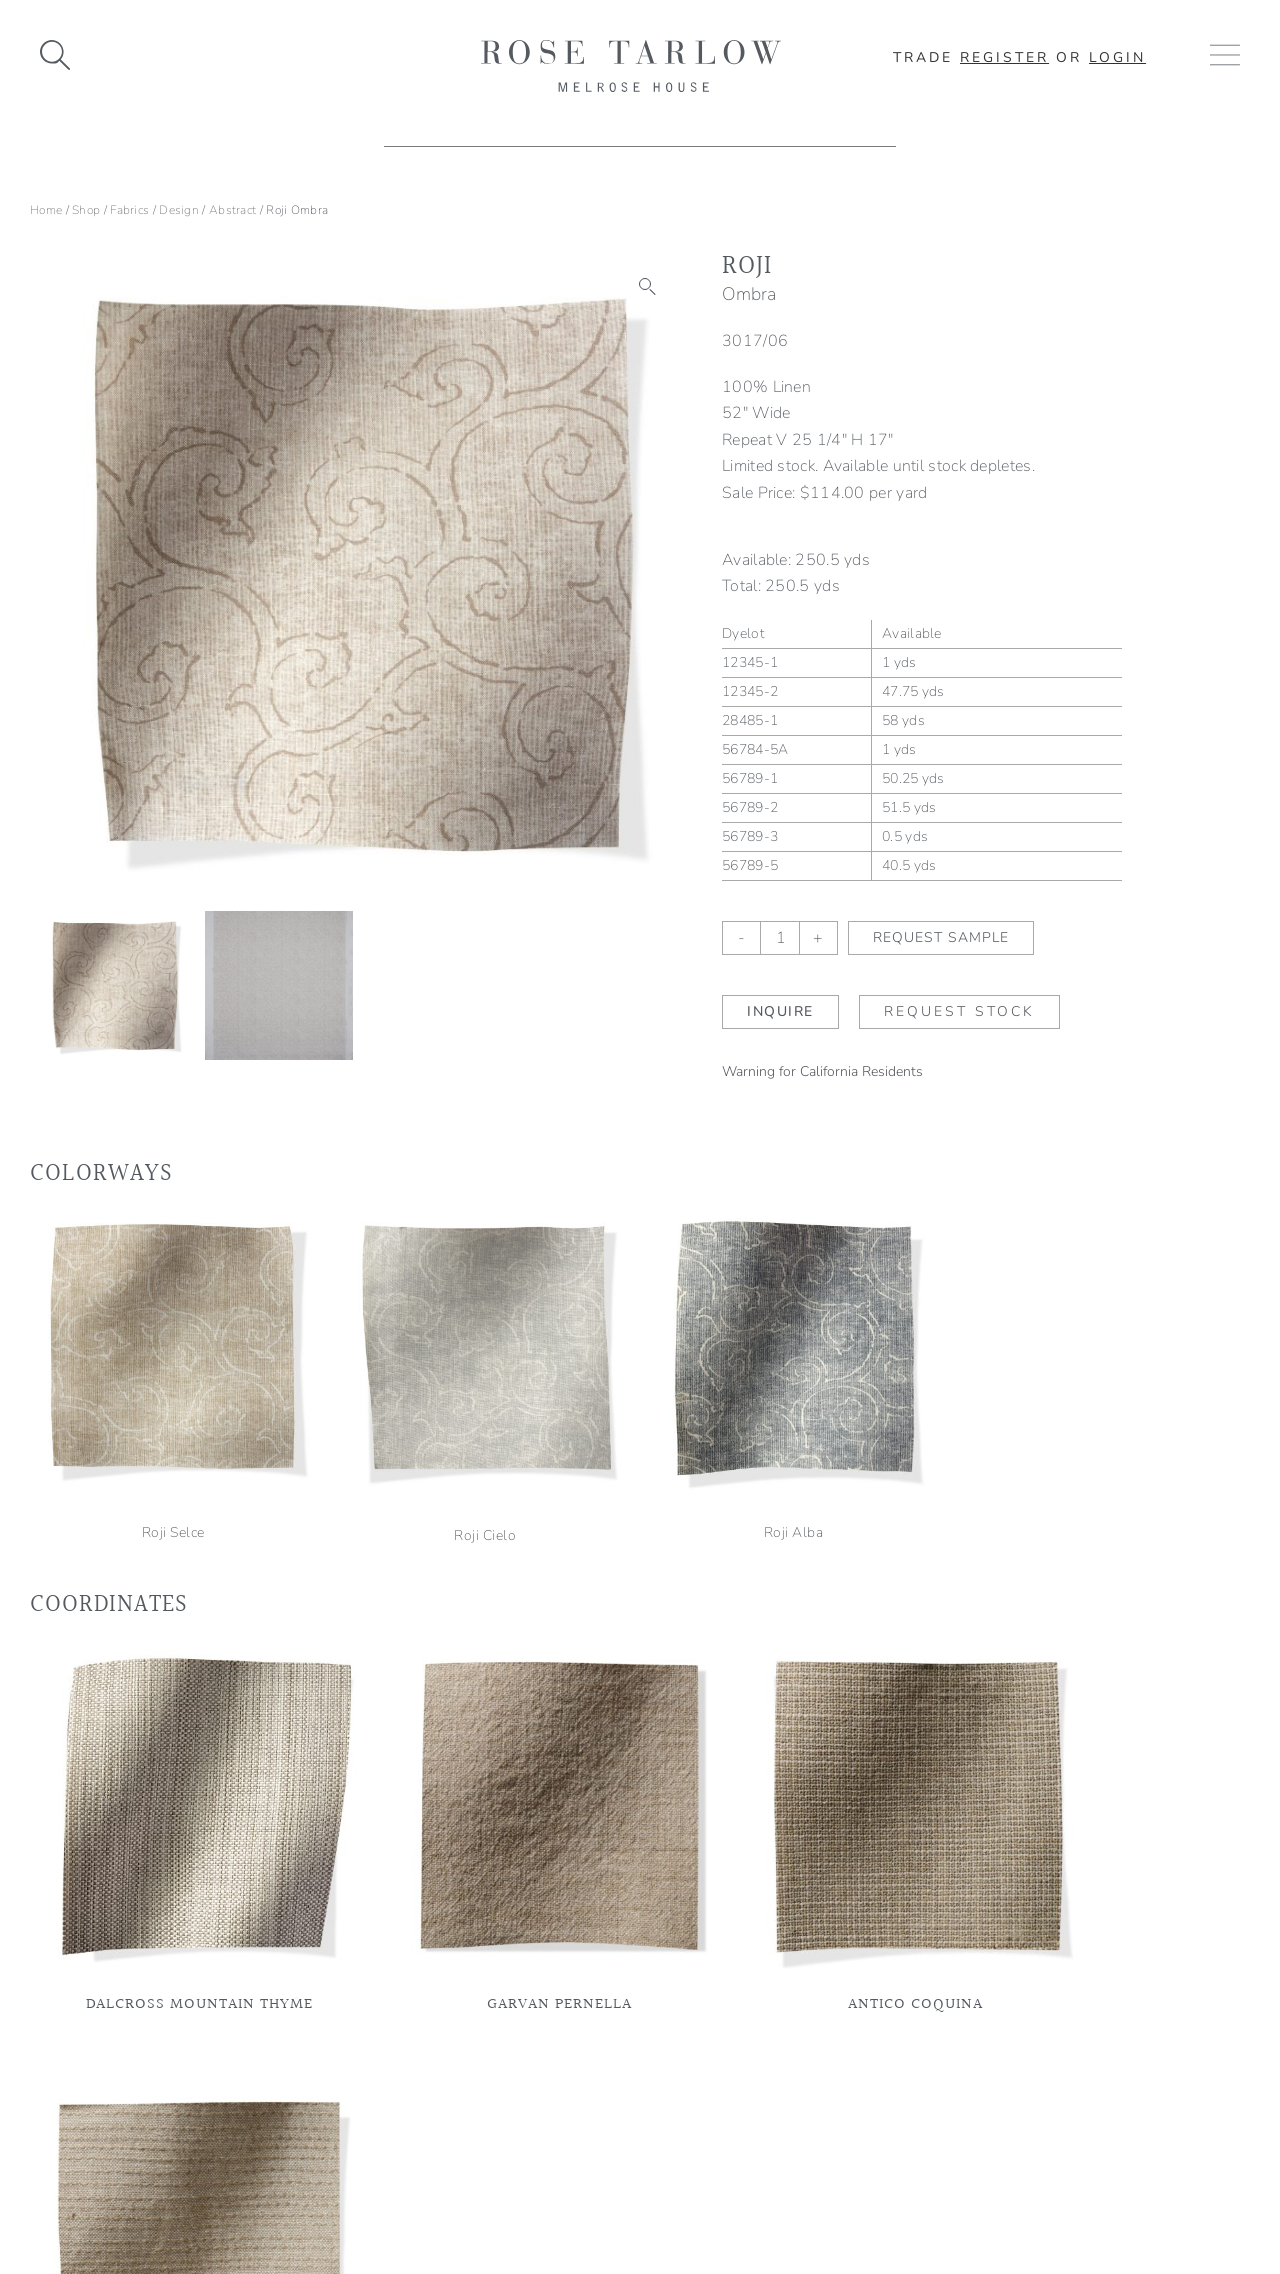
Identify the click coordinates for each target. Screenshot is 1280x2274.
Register (1004, 57)
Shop (86, 210)
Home (46, 210)
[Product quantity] (780, 938)
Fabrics (129, 210)
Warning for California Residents (822, 1071)
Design (179, 210)
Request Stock (959, 1011)
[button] (648, 287)
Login (1117, 57)
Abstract (232, 210)
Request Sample (941, 937)
